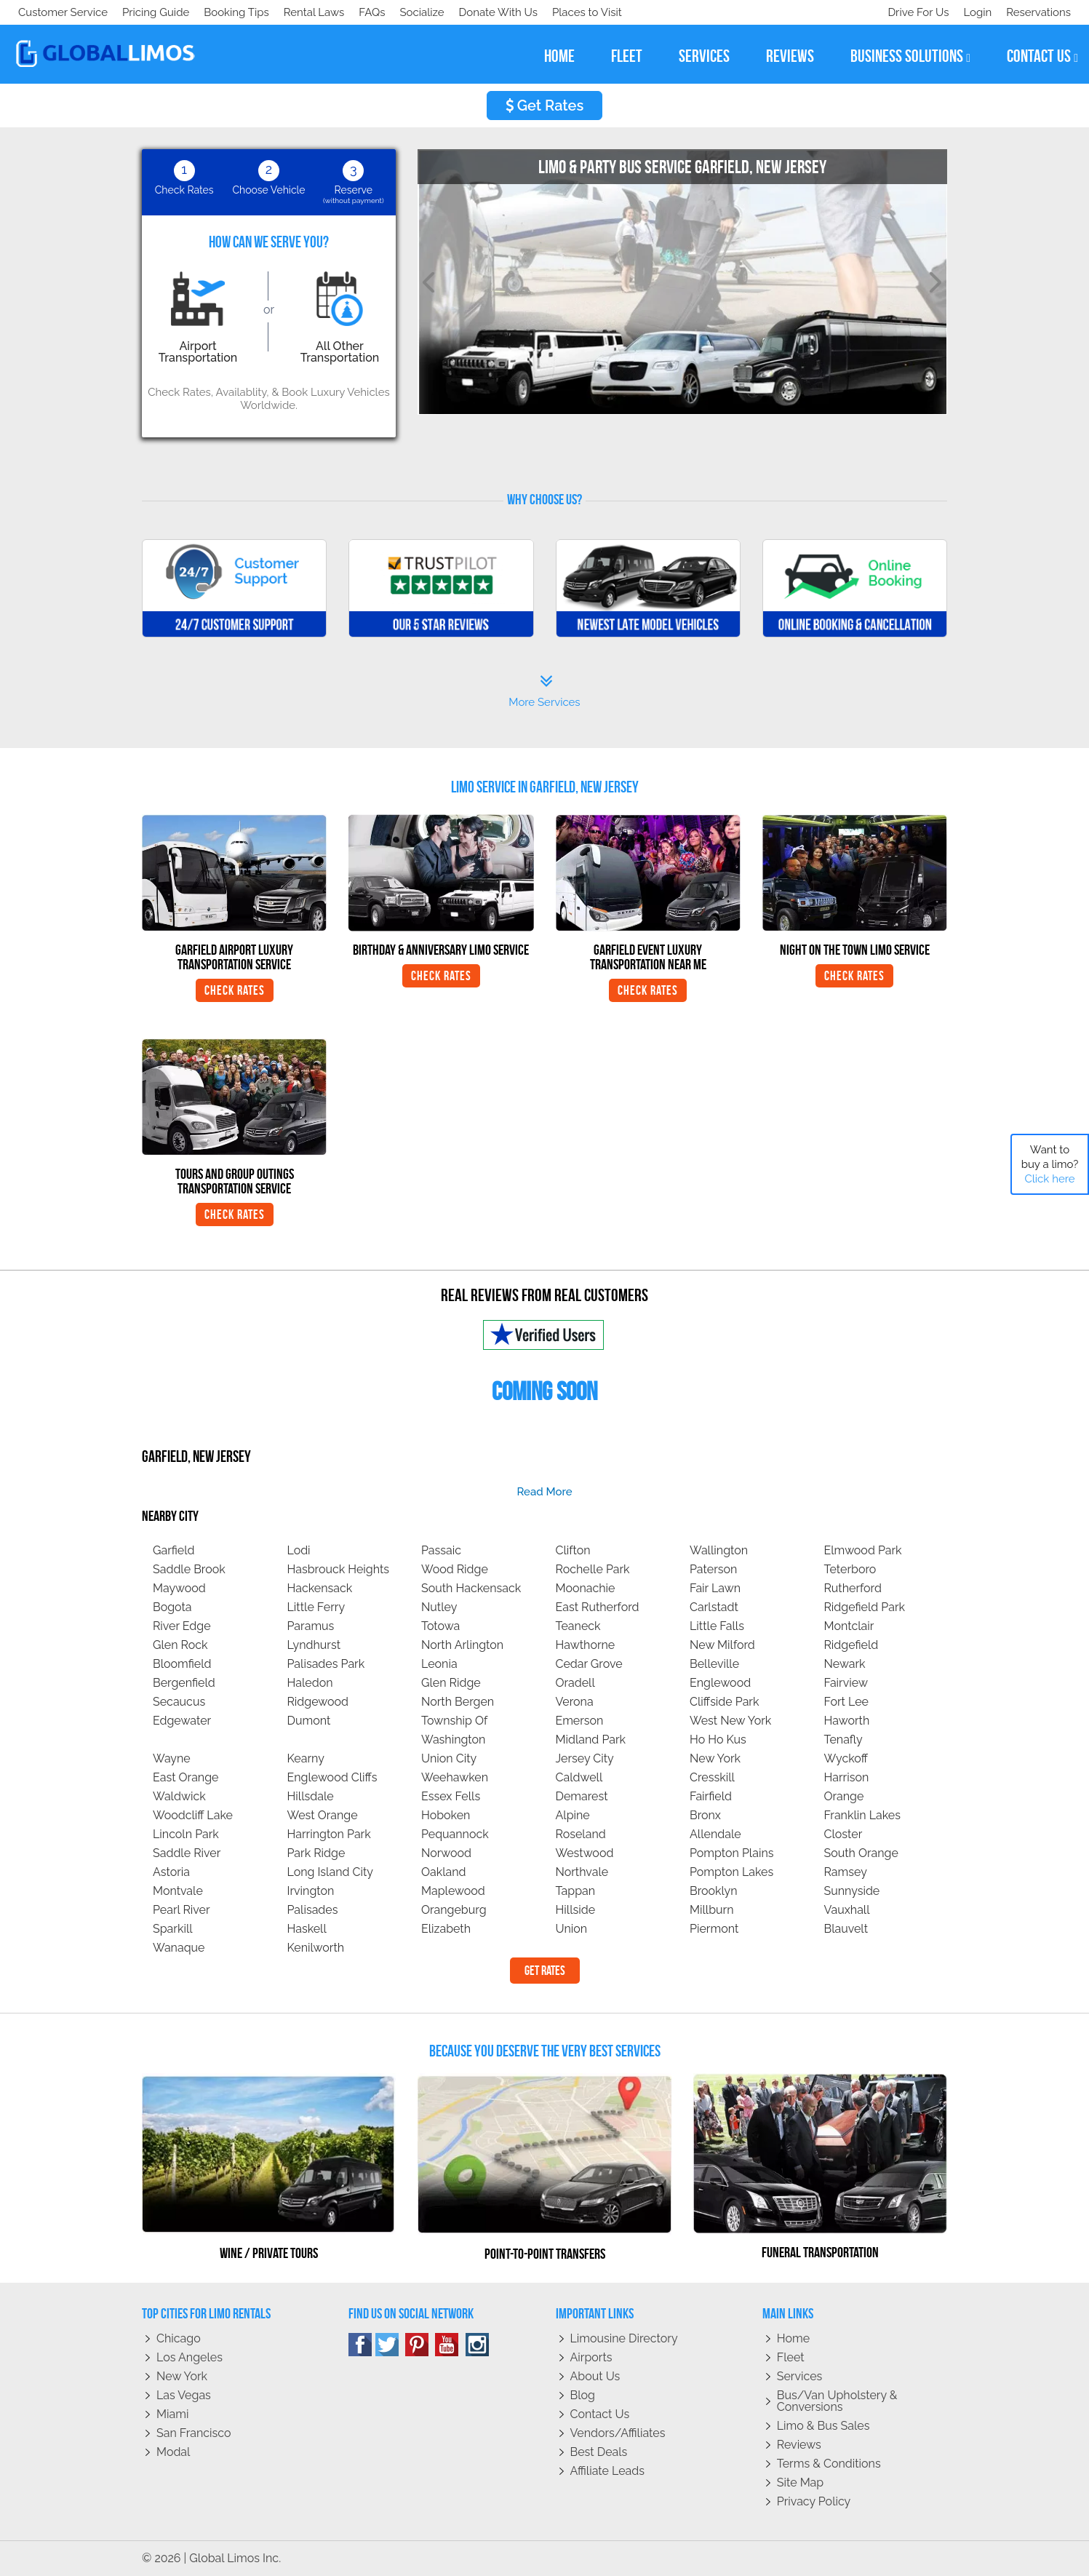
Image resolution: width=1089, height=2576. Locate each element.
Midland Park (591, 1739)
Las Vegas (183, 2395)
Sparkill (173, 1929)
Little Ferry (316, 1607)
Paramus (311, 1626)
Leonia (439, 1664)
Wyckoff (846, 1758)
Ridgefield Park (865, 1607)
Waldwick (179, 1796)
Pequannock (455, 1834)
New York (715, 1758)
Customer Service (63, 12)
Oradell (575, 1683)
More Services (544, 691)
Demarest (582, 1796)
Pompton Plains (732, 1853)
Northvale (582, 1872)
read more (544, 1491)
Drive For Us (912, 12)
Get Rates (545, 105)
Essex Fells (450, 1796)
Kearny (305, 1758)
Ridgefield (851, 1645)
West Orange (322, 1815)
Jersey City (585, 1758)
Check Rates (234, 990)
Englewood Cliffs (332, 1777)
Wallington (719, 1550)
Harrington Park (329, 1834)
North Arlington (462, 1645)
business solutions (910, 56)
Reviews (799, 2445)
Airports (591, 2357)
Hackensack (320, 1588)
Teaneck (578, 1626)
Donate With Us (226, 12)
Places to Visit (319, 12)
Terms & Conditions (829, 2463)
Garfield (174, 1550)
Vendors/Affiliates (618, 2433)
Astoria (171, 1872)
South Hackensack (471, 1588)
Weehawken (454, 1777)
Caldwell (579, 1777)
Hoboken (445, 1815)
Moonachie (585, 1588)
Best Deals (599, 2452)
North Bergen (457, 1702)
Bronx (705, 1815)
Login (974, 12)
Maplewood (453, 1891)
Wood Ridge (454, 1569)
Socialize (147, 12)
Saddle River (186, 1853)
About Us (595, 2376)
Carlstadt (714, 1607)
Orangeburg (454, 1910)
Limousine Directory (624, 2338)
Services (800, 2376)
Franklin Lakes (862, 1815)
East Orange (185, 1777)
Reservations (1038, 12)
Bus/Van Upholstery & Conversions (837, 2401)
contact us (1042, 56)
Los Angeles (189, 2357)
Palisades (312, 1910)
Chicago (178, 2338)
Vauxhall (847, 1910)
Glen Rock (180, 1645)
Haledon (310, 1683)
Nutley (439, 1607)
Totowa (440, 1626)
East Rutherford (597, 1607)
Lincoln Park (186, 1834)
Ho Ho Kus (718, 1739)
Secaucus (179, 1702)
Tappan (576, 1891)
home (559, 56)
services (704, 56)
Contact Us (600, 2414)
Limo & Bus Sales (823, 2426)
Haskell (307, 1929)
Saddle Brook (189, 1569)
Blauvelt (846, 1929)
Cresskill (712, 1777)
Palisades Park (326, 1664)
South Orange (861, 1853)
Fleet (791, 2357)
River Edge (182, 1626)
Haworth (847, 1721)
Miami (172, 2414)
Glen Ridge (451, 1683)
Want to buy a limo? (1050, 1164)
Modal (173, 2452)
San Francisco (193, 2433)
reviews (790, 56)
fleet (626, 56)
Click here (1049, 1178)
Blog (582, 2395)
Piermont (714, 1929)
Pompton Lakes (731, 1872)
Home (793, 2338)
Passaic (441, 1550)
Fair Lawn (715, 1588)
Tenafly (843, 1739)
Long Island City (330, 1872)
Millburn (712, 1910)
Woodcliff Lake (193, 1815)
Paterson (713, 1569)
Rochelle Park (593, 1569)
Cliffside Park (724, 1702)
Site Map (800, 2482)
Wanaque (178, 1948)
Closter (843, 1834)
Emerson (580, 1721)
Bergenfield (184, 1683)
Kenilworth (316, 1948)
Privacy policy (814, 2501)
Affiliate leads (607, 2471)
